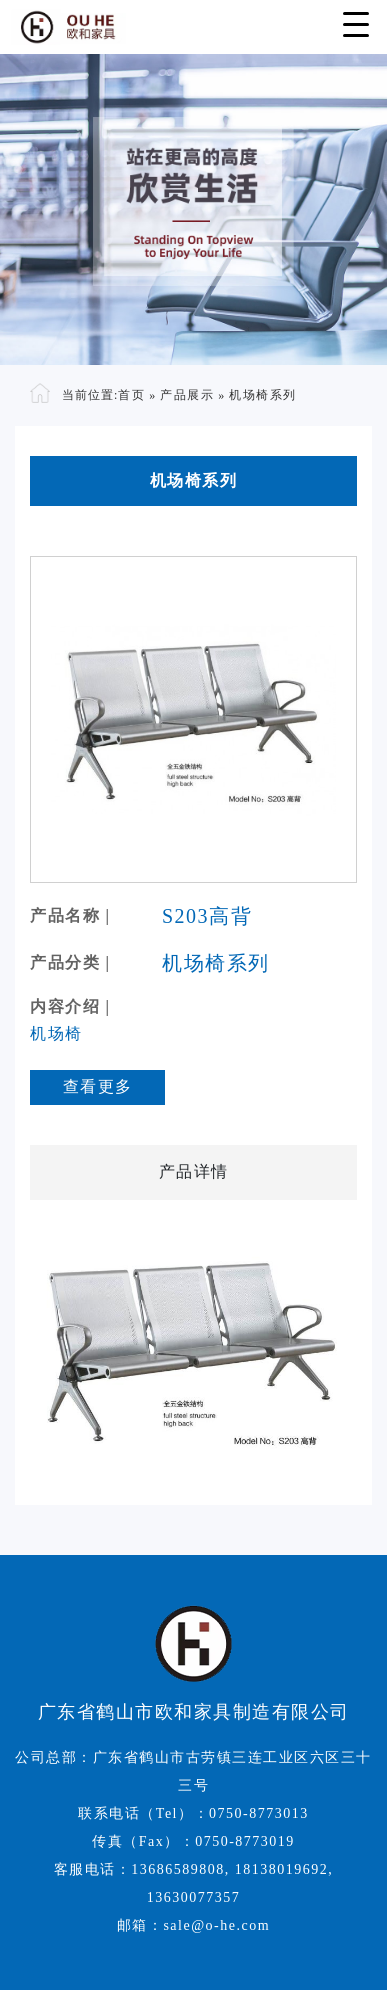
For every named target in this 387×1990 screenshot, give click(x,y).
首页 (131, 395)
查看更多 (98, 1086)
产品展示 (187, 395)
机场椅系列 (263, 395)
